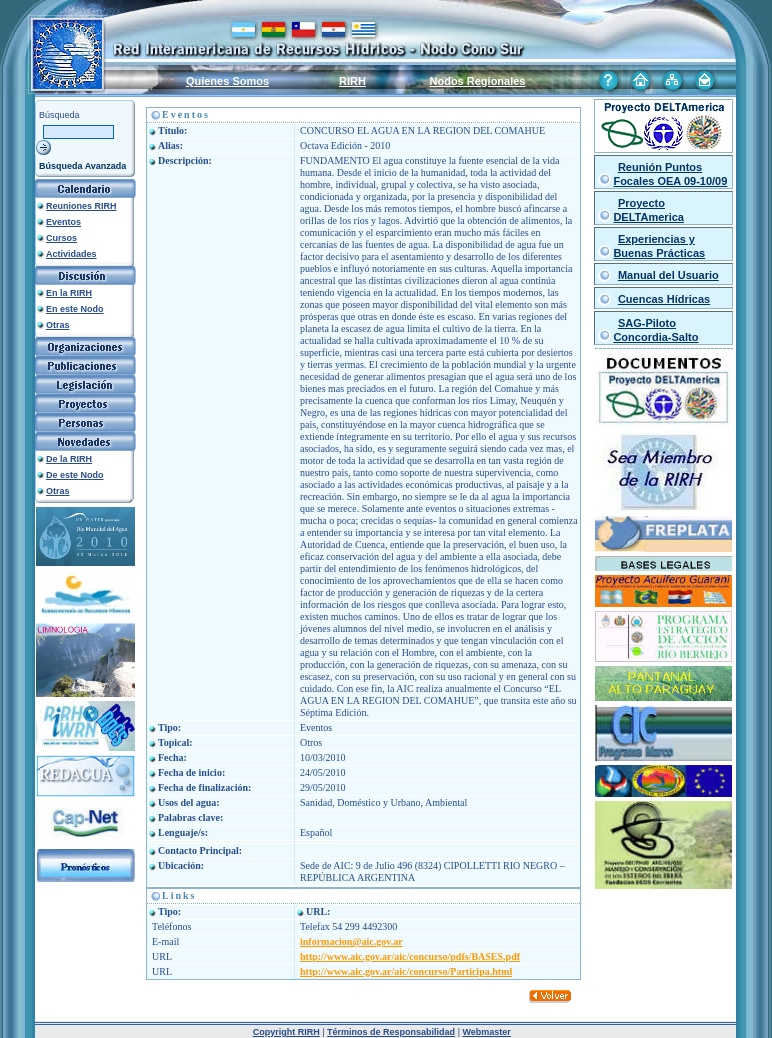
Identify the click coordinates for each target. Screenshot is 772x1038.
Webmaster (486, 1032)
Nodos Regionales (478, 81)
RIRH (352, 81)
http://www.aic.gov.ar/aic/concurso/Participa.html (406, 971)
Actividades (71, 254)
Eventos (63, 222)
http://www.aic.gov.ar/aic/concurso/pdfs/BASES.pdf (410, 956)
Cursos (61, 238)
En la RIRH (69, 293)
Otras (58, 325)
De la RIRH (69, 459)
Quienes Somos (227, 81)
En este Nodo (75, 309)
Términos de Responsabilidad (391, 1032)
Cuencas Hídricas (664, 299)
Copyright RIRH (286, 1032)
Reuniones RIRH (81, 206)
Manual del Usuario (668, 275)
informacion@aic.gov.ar (351, 941)
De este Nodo (75, 475)
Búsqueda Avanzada (82, 166)
